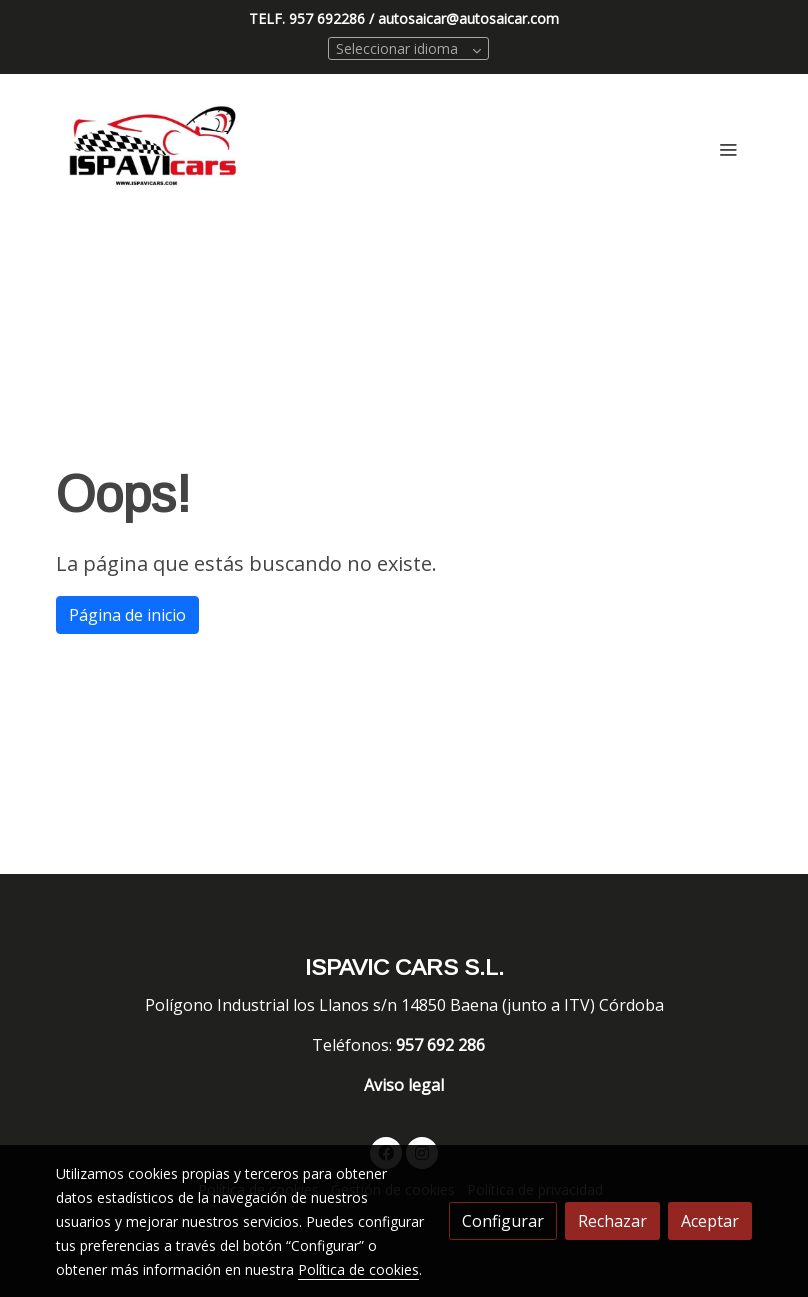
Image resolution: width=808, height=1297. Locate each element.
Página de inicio (127, 615)
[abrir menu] (728, 149)
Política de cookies (358, 1269)
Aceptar (710, 1221)
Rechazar (612, 1221)
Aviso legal (404, 1085)
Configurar (503, 1221)
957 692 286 (442, 1045)
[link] (154, 149)
